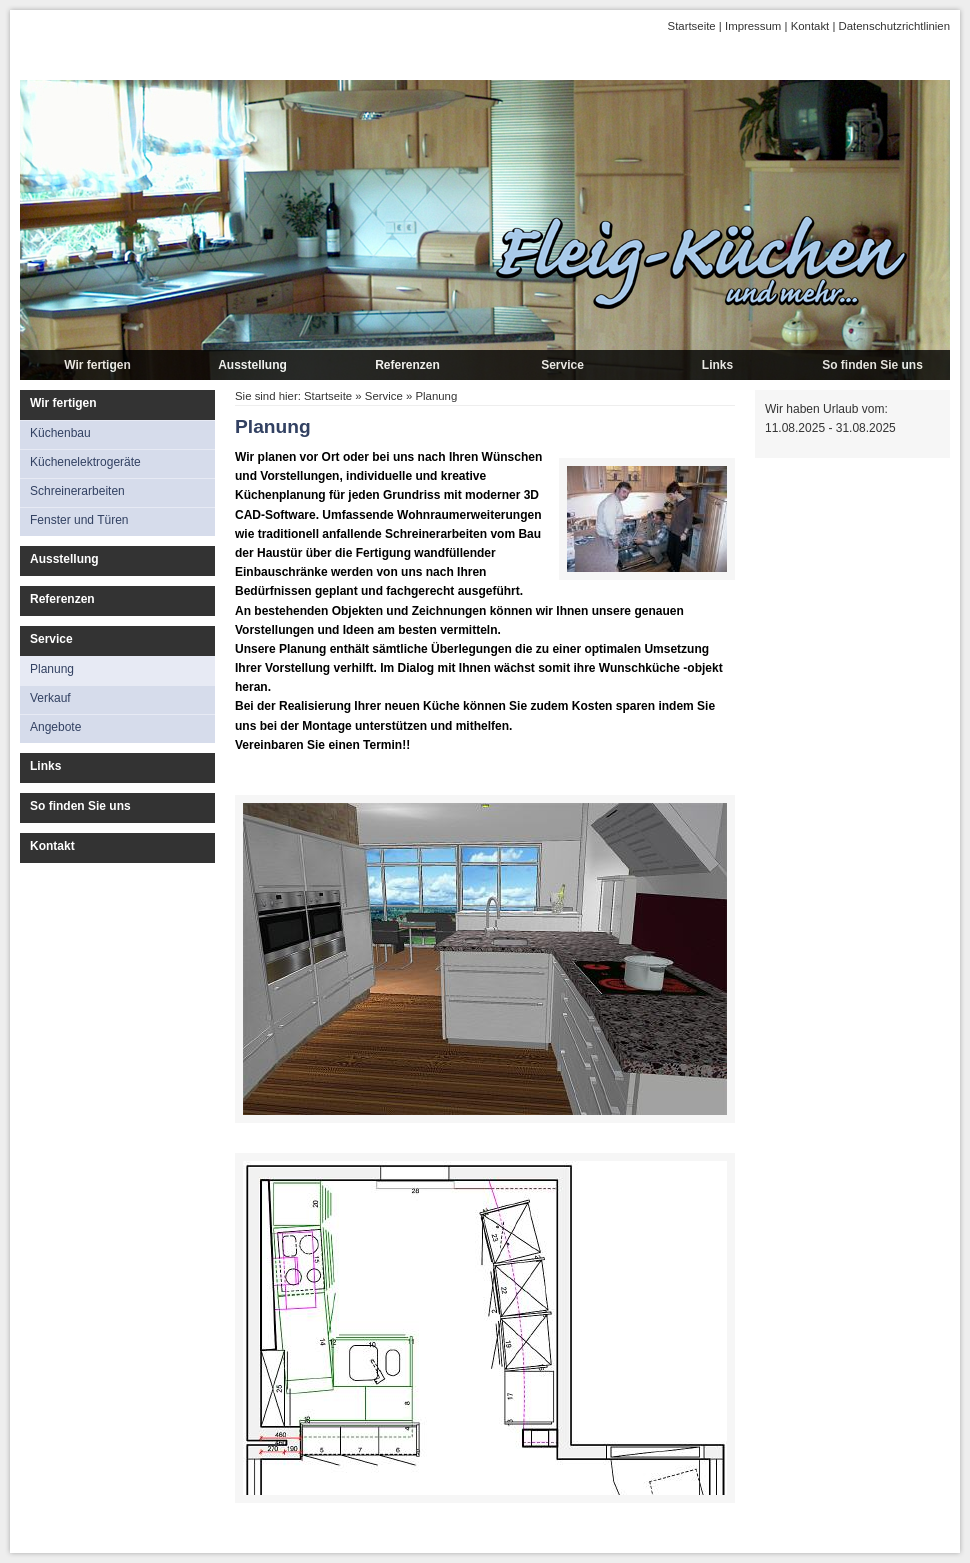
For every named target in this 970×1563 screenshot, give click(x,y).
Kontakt (810, 26)
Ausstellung (252, 365)
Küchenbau (60, 433)
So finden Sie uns (872, 365)
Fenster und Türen (79, 520)
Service (562, 365)
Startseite (692, 26)
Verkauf (50, 698)
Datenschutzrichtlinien (894, 26)
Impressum (753, 26)
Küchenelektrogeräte (85, 462)
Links (717, 365)
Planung (52, 669)
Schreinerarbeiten (77, 491)
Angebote (55, 727)
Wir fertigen (97, 365)
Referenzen (407, 365)
